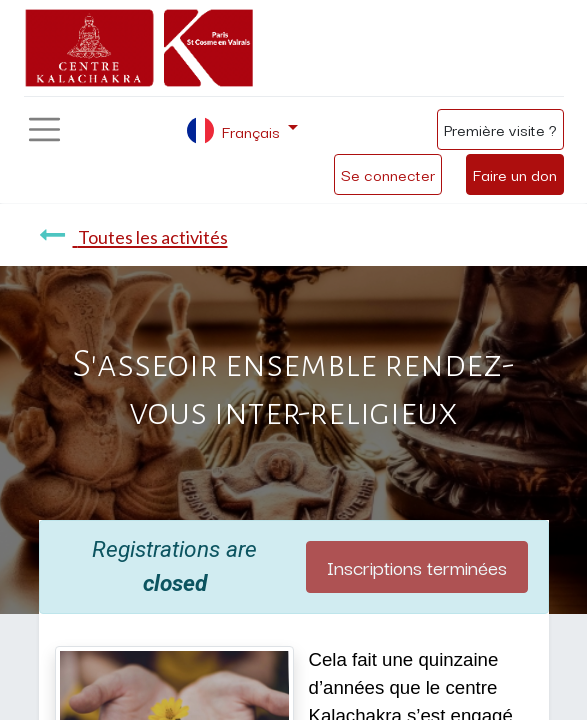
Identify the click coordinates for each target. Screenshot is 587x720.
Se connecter (388, 174)
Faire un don (515, 174)
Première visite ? (500, 129)
